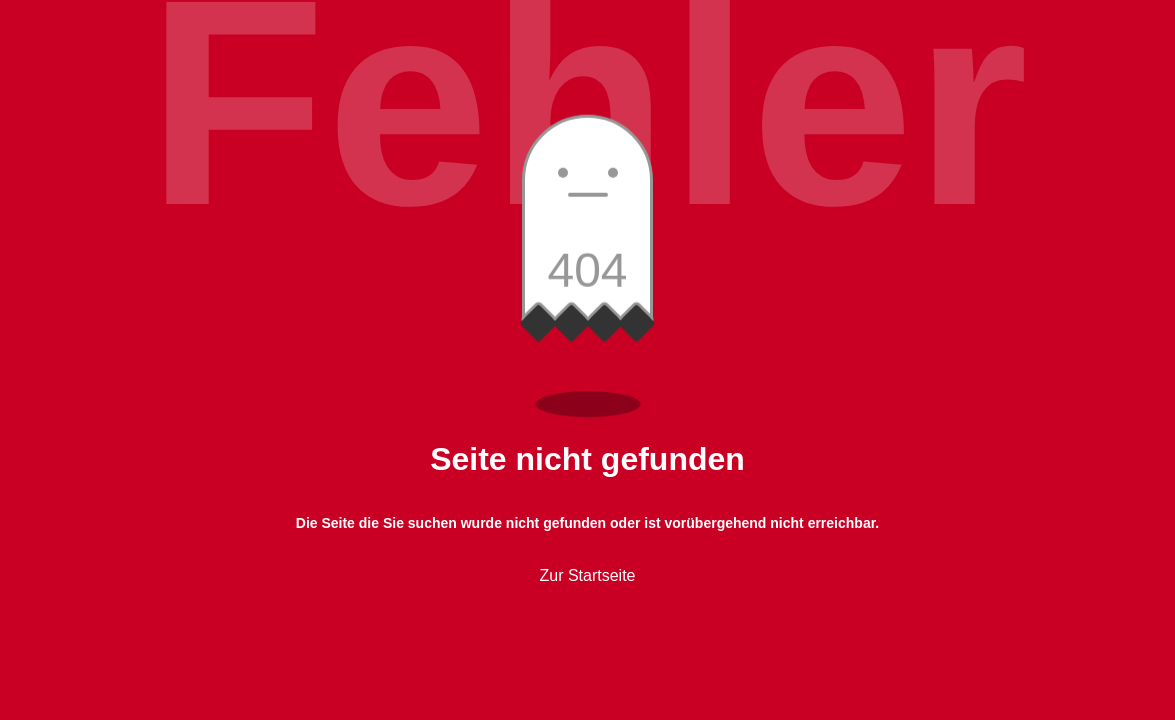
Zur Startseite (587, 575)
